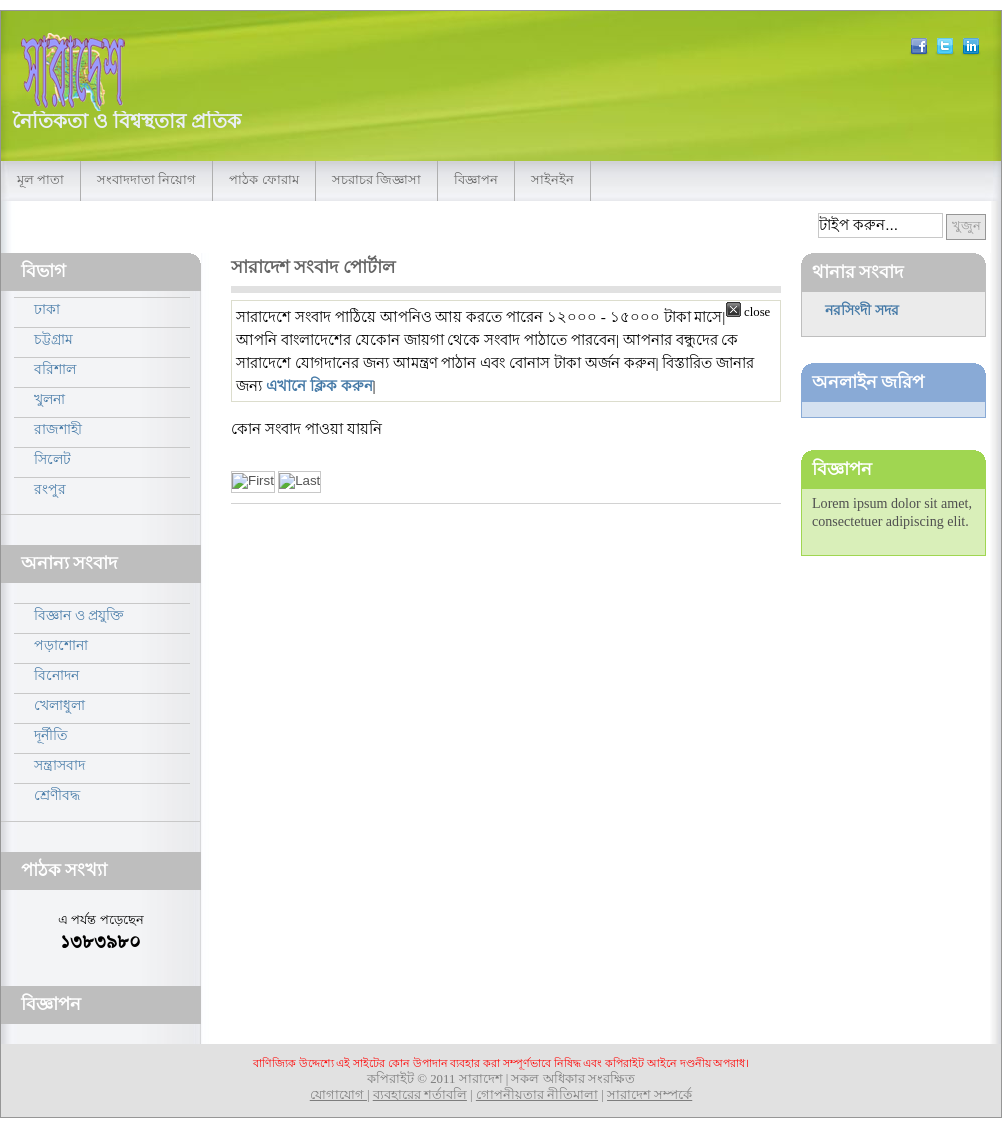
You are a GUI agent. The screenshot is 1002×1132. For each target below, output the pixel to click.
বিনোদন (56, 675)
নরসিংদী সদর (862, 310)
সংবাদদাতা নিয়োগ (146, 180)
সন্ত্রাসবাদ (59, 765)
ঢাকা (47, 309)
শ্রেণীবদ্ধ (57, 795)
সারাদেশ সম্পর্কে (649, 1095)
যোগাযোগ (338, 1095)
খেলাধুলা (59, 705)
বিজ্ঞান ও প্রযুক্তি (79, 615)
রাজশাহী (58, 429)
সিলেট (52, 459)
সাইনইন (552, 180)
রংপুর (50, 489)
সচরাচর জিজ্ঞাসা (376, 180)
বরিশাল (55, 369)
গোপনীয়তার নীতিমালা (537, 1095)
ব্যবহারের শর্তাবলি (420, 1095)
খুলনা (49, 399)
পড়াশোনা (61, 645)
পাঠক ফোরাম (263, 180)
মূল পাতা (40, 180)
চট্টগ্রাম (53, 339)
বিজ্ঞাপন (476, 180)
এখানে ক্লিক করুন (319, 385)
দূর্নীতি (51, 735)
